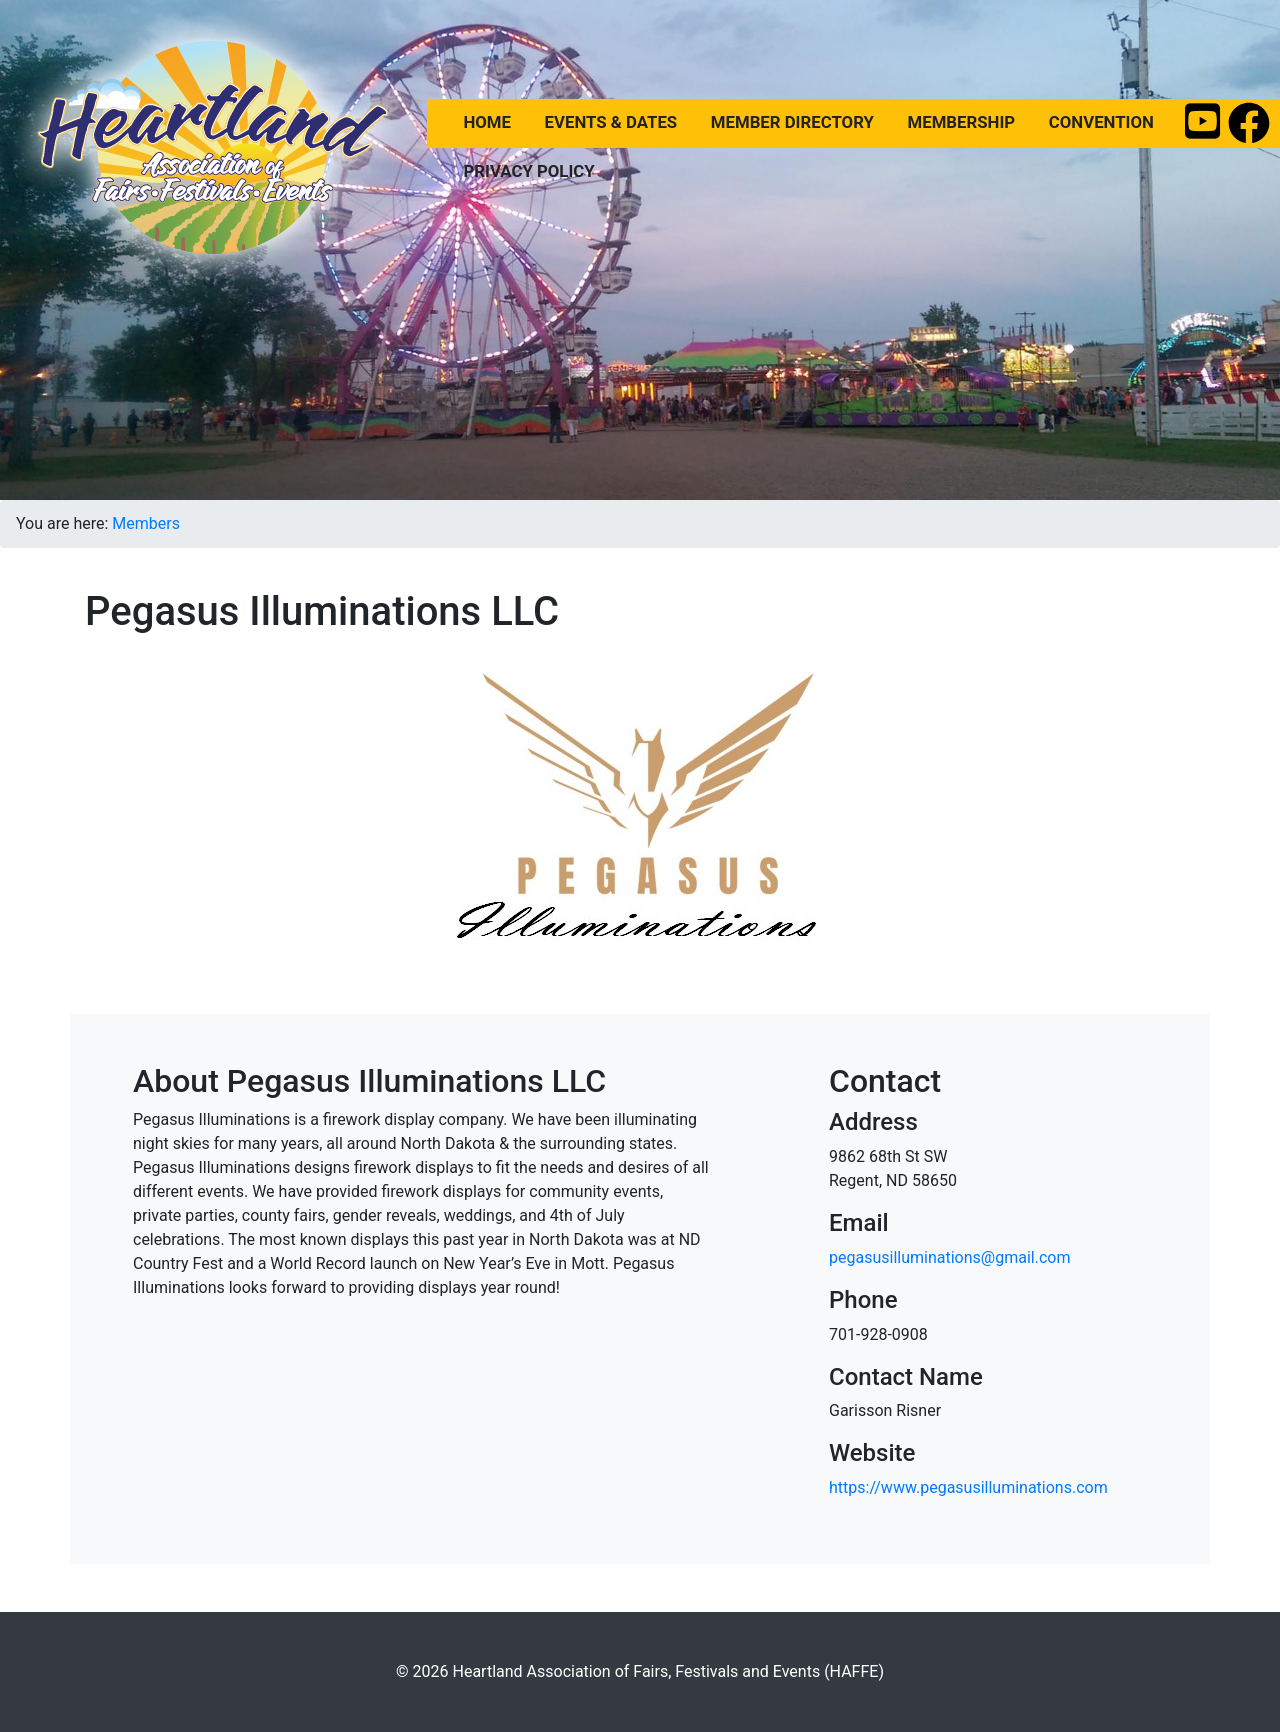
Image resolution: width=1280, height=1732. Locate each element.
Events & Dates (611, 121)
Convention (1101, 121)
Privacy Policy (528, 170)
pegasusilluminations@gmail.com (949, 1257)
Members (146, 523)
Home (487, 121)
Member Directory (792, 121)
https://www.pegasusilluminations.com (968, 1487)
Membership (962, 121)
